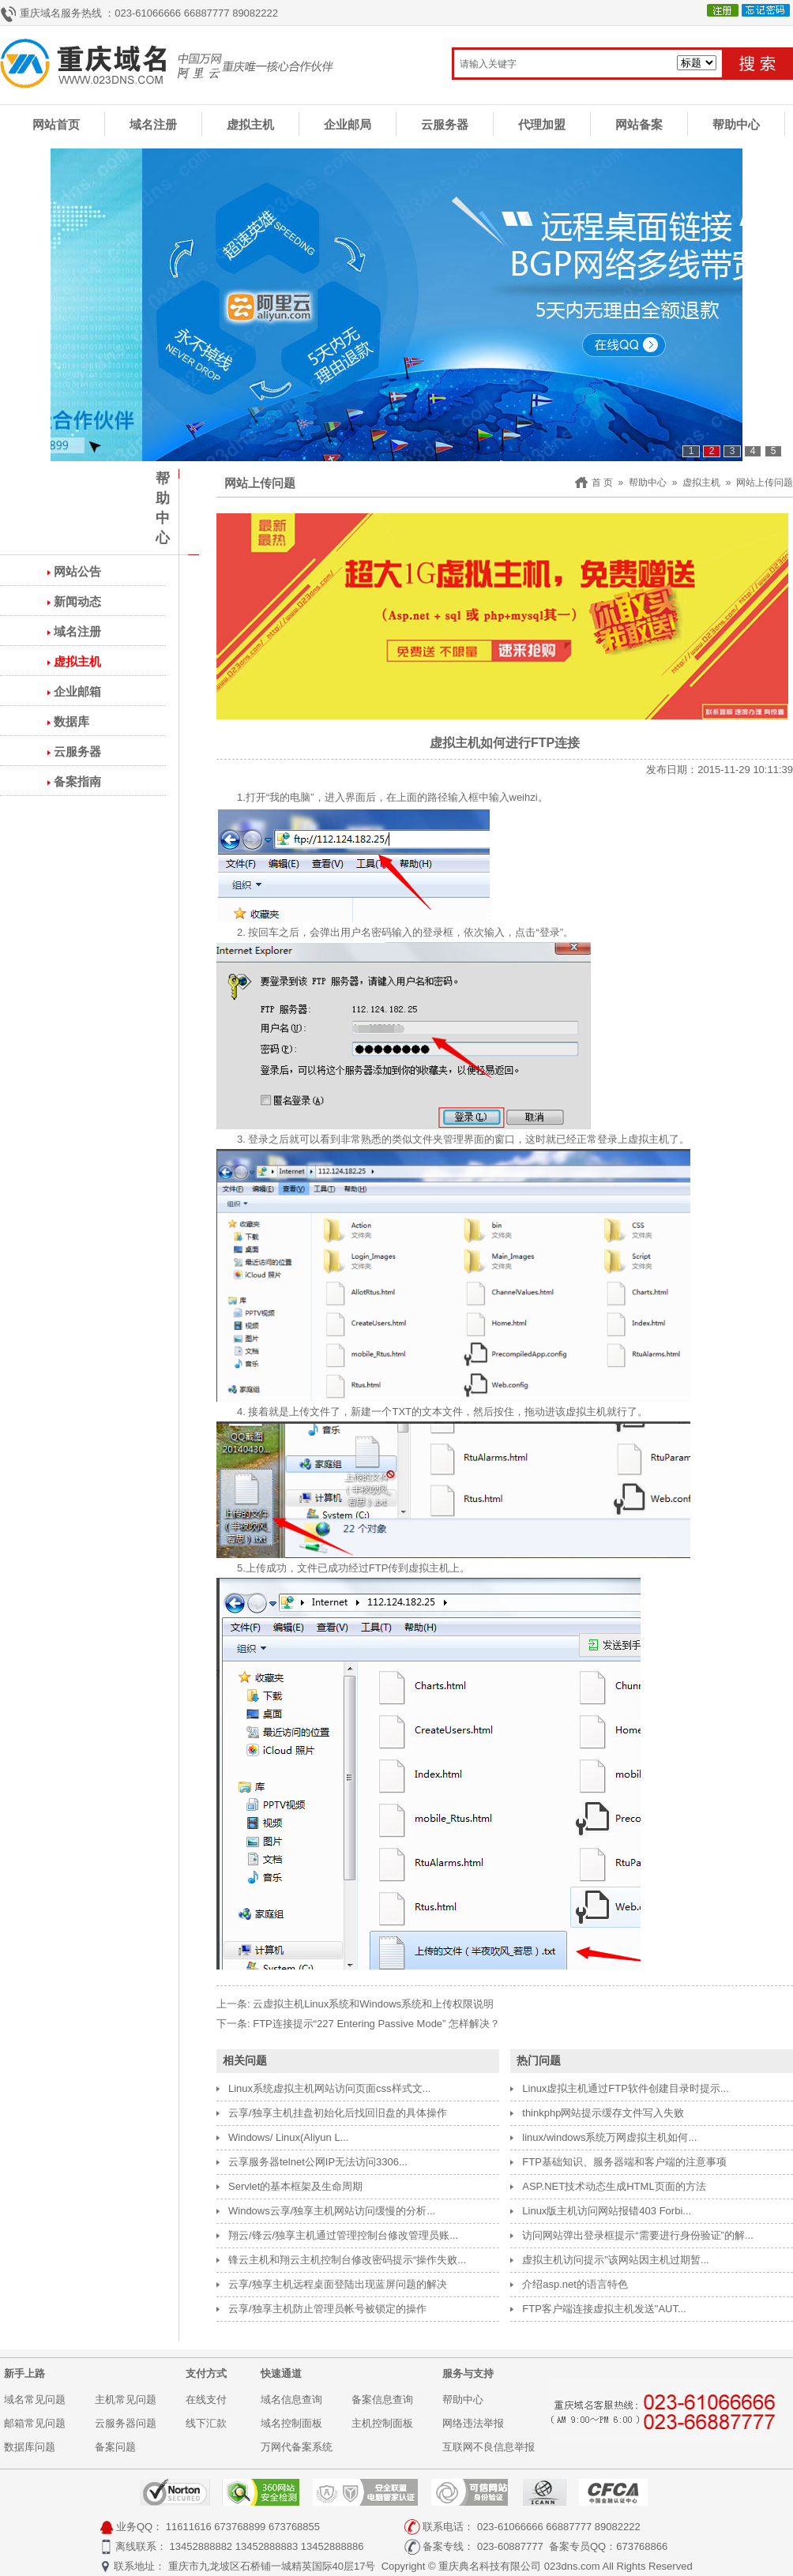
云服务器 (444, 124)
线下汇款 (206, 2423)
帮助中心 (736, 124)
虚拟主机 (250, 124)
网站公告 (77, 571)
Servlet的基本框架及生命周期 (295, 2186)
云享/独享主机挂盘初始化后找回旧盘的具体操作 (337, 2113)
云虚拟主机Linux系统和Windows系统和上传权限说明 (373, 2004)
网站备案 (639, 124)
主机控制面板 (382, 2423)
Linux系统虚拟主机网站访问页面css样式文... (329, 2088)
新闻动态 (77, 601)
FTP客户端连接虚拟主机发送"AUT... (604, 2309)
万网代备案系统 (297, 2447)
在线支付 (206, 2399)
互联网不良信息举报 (488, 2447)
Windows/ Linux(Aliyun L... (288, 2137)
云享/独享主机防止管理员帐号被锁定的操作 (327, 2309)
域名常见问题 (35, 2399)
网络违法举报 (473, 2423)
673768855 (294, 2527)
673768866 (641, 2546)
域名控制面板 (291, 2423)
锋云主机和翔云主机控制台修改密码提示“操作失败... (347, 2260)
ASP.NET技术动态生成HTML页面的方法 (613, 2186)
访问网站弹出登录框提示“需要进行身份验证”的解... (638, 2235)
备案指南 (77, 781)
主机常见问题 (125, 2399)
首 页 (602, 482)
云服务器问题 (125, 2423)
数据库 (71, 721)
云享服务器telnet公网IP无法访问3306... (318, 2162)
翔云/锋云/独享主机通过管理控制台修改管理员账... (343, 2235)
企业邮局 (347, 124)
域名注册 (153, 124)
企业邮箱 (77, 691)
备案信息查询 (382, 2399)
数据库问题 (29, 2447)
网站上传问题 (764, 482)
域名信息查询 (291, 2399)
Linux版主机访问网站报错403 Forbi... (606, 2211)
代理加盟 (542, 124)
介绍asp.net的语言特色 (575, 2284)
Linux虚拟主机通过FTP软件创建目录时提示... (625, 2088)
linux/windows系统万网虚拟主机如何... (609, 2137)
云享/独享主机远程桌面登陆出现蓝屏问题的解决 (337, 2284)
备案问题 (115, 2447)
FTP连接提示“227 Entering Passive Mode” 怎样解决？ (376, 2024)
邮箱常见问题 (35, 2423)
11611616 (189, 2527)
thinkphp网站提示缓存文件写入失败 (603, 2113)
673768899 (239, 2527)
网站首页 (56, 124)
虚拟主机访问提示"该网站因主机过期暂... (615, 2260)
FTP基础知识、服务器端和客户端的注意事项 (624, 2162)
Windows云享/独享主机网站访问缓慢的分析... (331, 2211)
